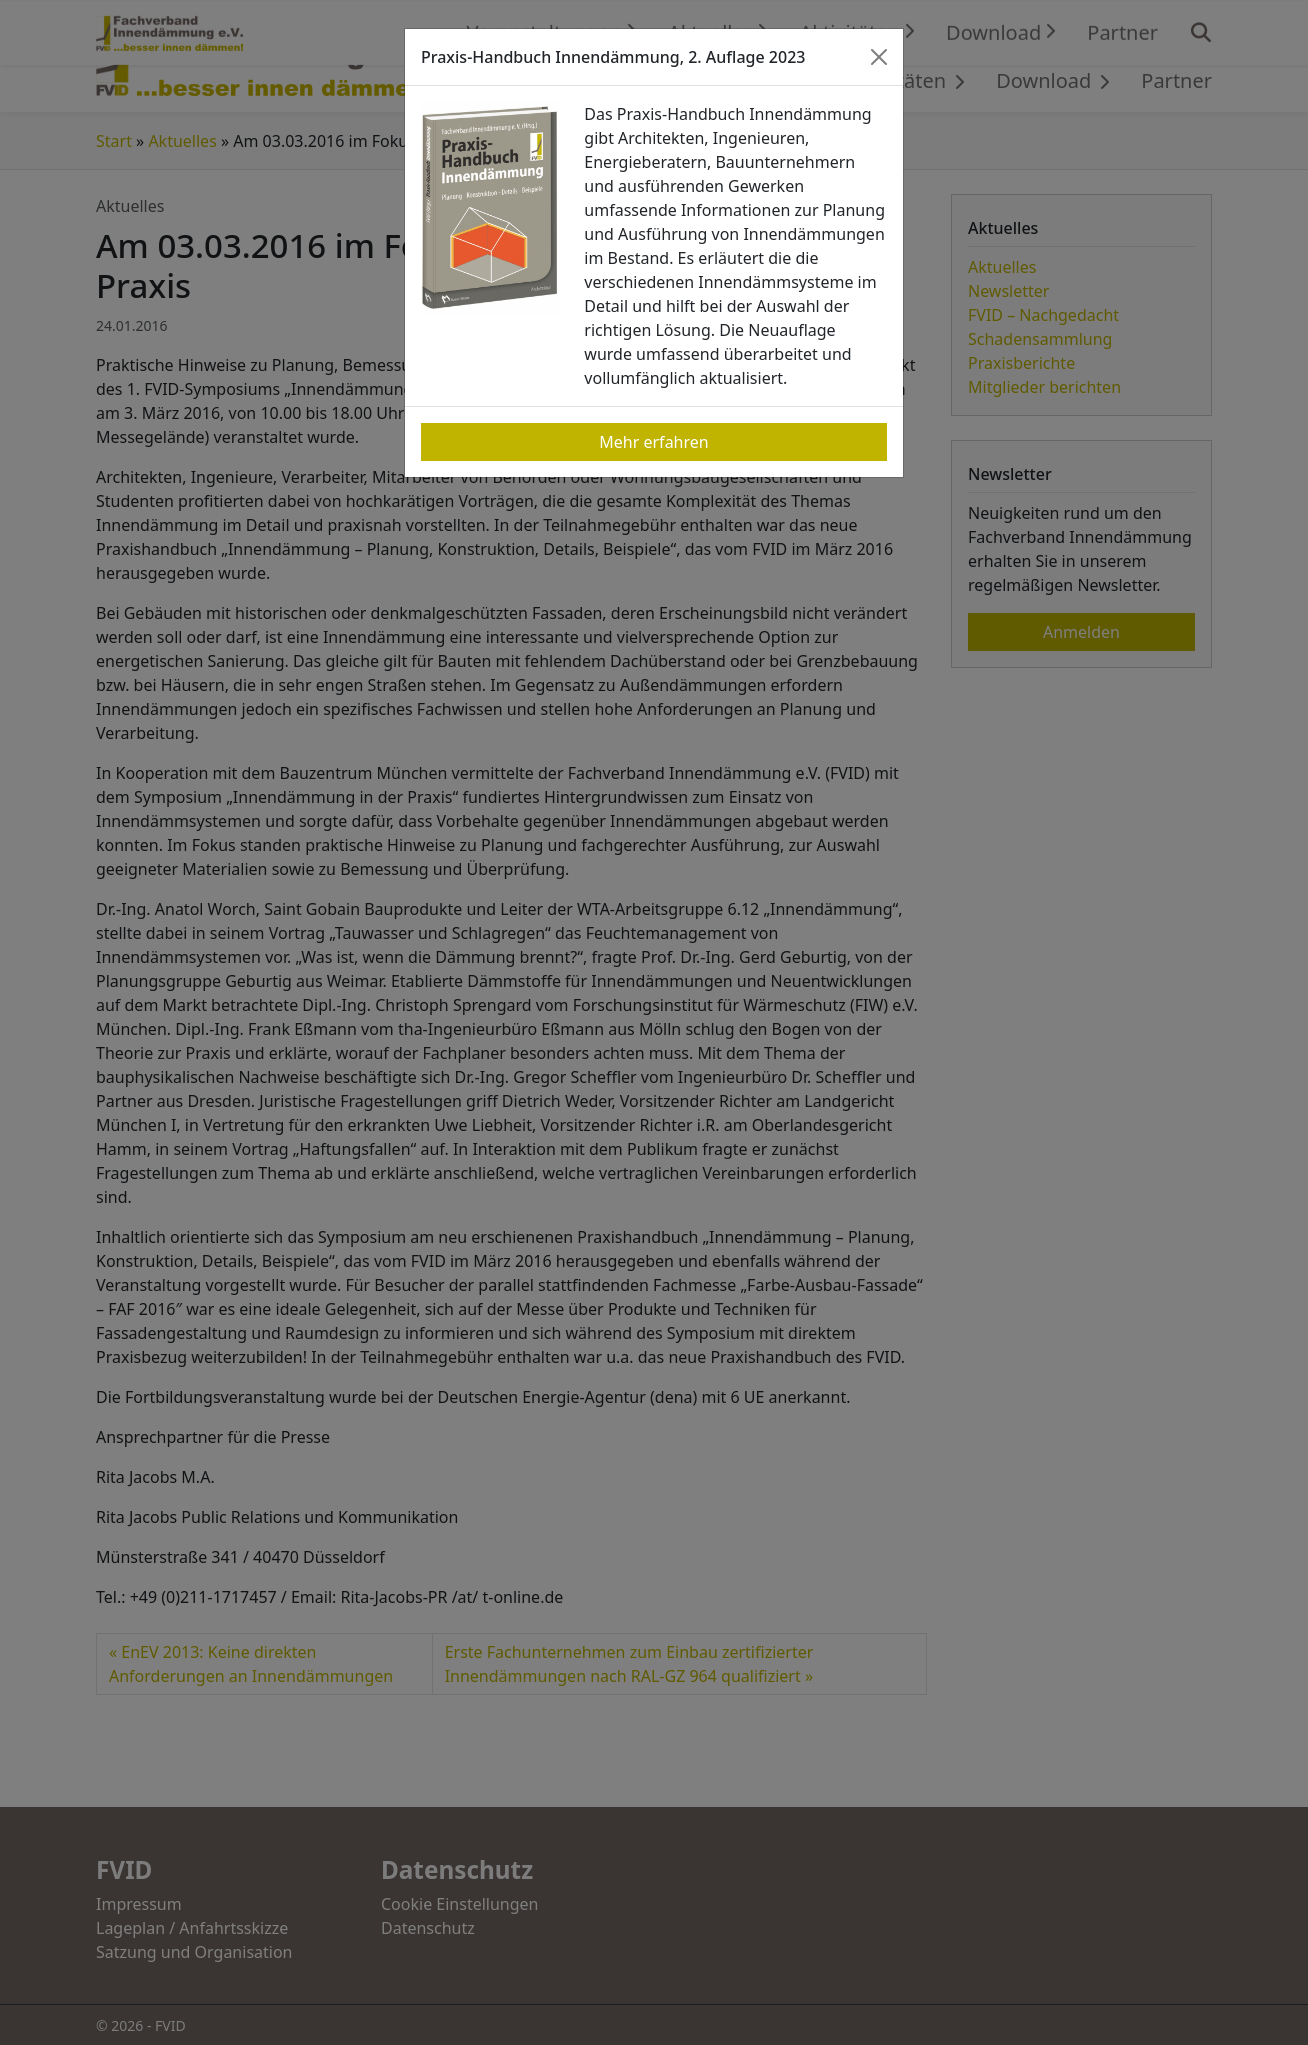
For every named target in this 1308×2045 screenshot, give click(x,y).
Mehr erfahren (653, 442)
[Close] (879, 57)
